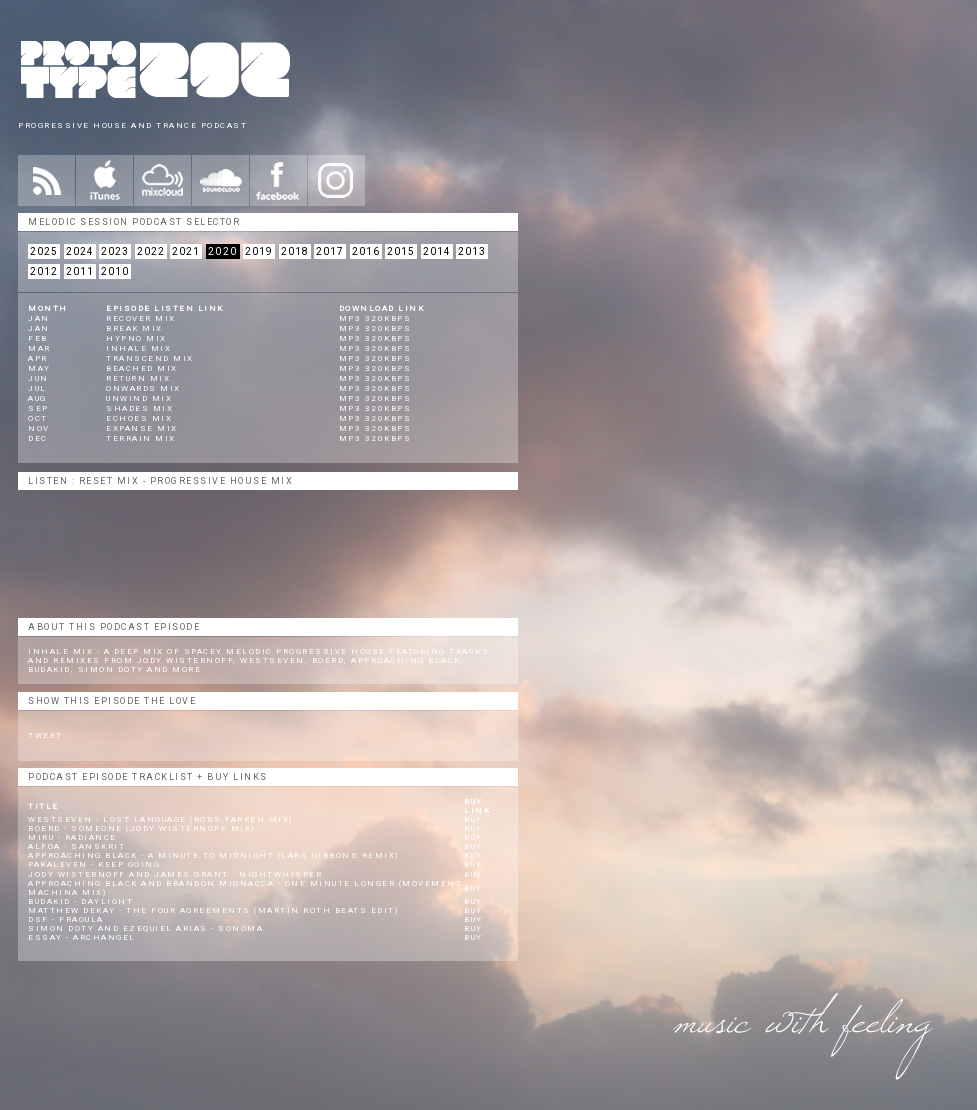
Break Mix (134, 328)
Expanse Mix (142, 428)
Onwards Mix (143, 388)
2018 (295, 251)
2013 (472, 251)
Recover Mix (141, 318)
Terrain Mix (141, 438)
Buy (473, 819)
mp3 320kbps (375, 318)
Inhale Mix (138, 348)
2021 (186, 251)
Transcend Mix (150, 358)
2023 (115, 251)
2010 (115, 271)
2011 (80, 271)
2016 (366, 251)
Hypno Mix (136, 338)
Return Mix (138, 378)
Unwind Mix (139, 398)
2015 (401, 251)
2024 (80, 251)
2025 (44, 251)
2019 (259, 251)
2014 (437, 251)
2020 (223, 251)
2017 (330, 251)
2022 (151, 251)
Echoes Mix (139, 418)
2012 (44, 271)
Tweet (45, 735)
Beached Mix (142, 368)
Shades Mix (139, 408)
